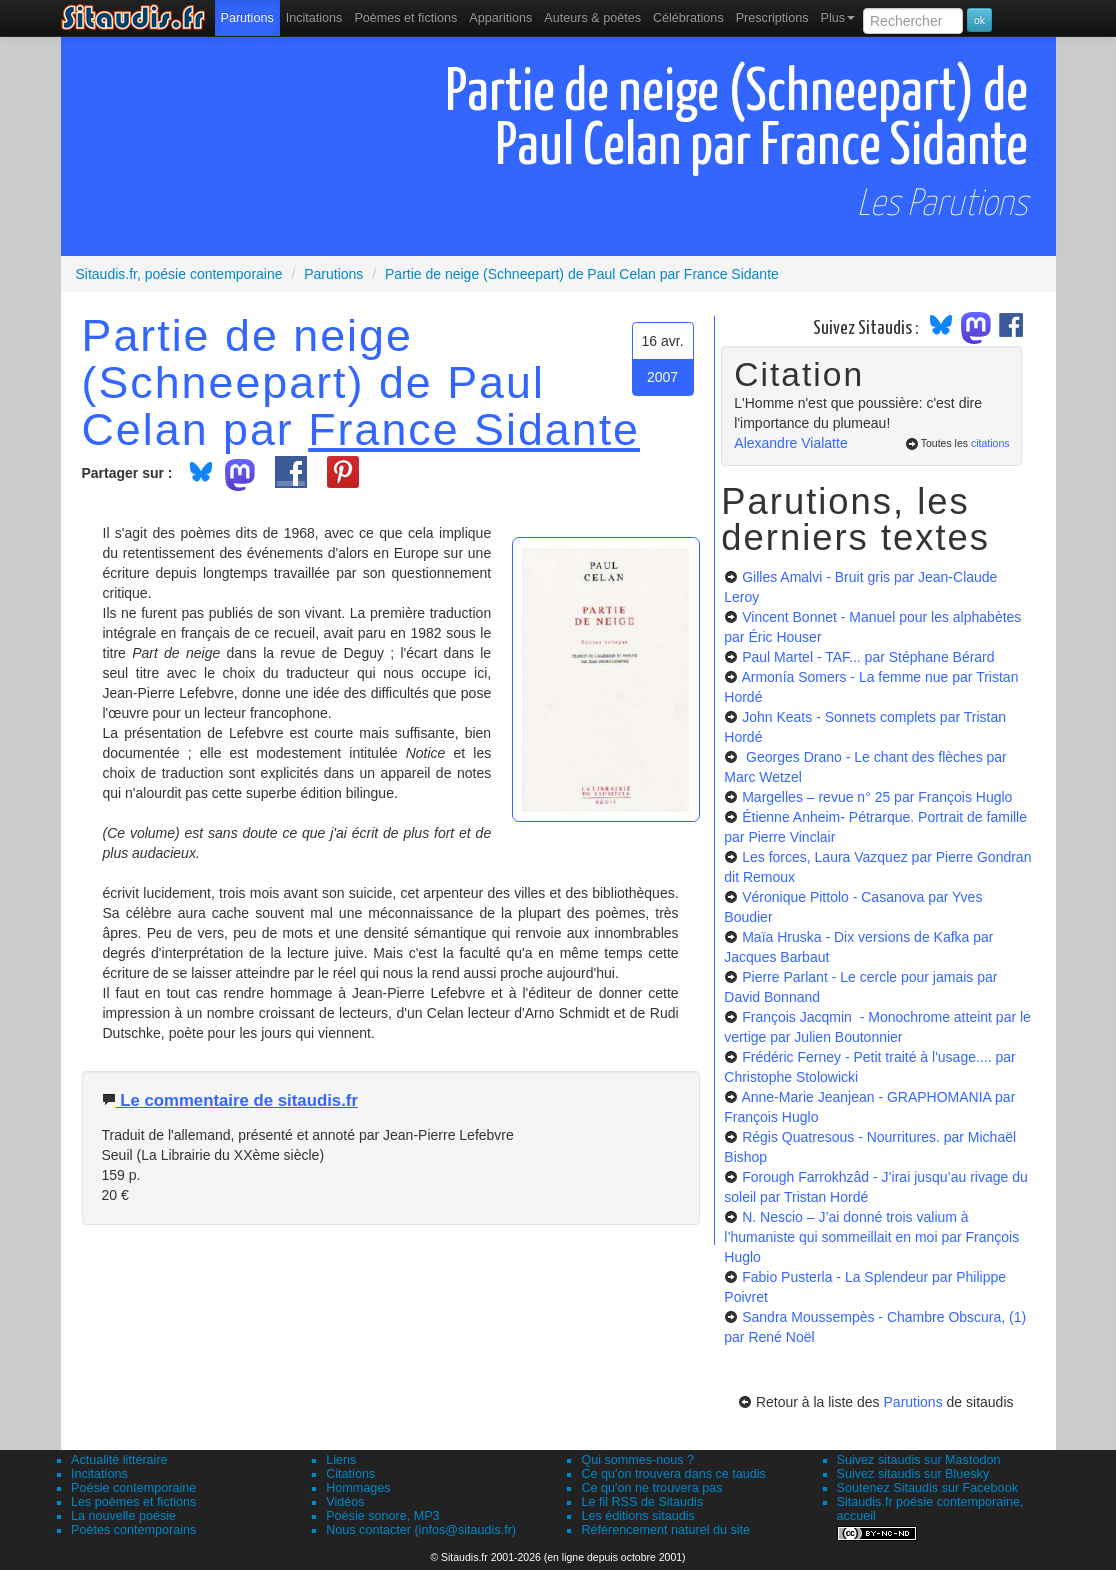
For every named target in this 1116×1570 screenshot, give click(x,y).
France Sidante (474, 429)
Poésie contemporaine (133, 1488)
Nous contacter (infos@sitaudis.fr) (421, 1530)
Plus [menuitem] (837, 18)
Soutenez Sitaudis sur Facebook (927, 1488)
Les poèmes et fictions (133, 1502)
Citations (350, 1474)
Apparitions (500, 18)
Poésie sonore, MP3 (382, 1516)
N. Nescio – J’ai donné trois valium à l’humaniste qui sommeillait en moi (871, 1237)
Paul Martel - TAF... (868, 657)
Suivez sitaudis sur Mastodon (919, 1460)
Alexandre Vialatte (790, 443)
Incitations (99, 1474)
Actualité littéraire (119, 1460)
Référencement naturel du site (665, 1530)
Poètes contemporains (133, 1530)
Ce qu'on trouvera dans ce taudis (673, 1474)
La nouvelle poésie (123, 1516)
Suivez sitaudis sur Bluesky (913, 1474)
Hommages (358, 1488)
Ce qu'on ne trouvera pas (651, 1488)
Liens (341, 1460)
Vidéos (345, 1502)
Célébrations (688, 18)
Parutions (247, 18)
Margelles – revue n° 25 (877, 797)
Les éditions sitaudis (637, 1516)
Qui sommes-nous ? (637, 1460)
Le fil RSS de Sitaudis (642, 1502)
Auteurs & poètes (592, 18)
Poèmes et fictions (405, 18)
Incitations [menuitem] (314, 18)
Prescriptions (772, 18)
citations (990, 443)
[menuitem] (247, 18)
